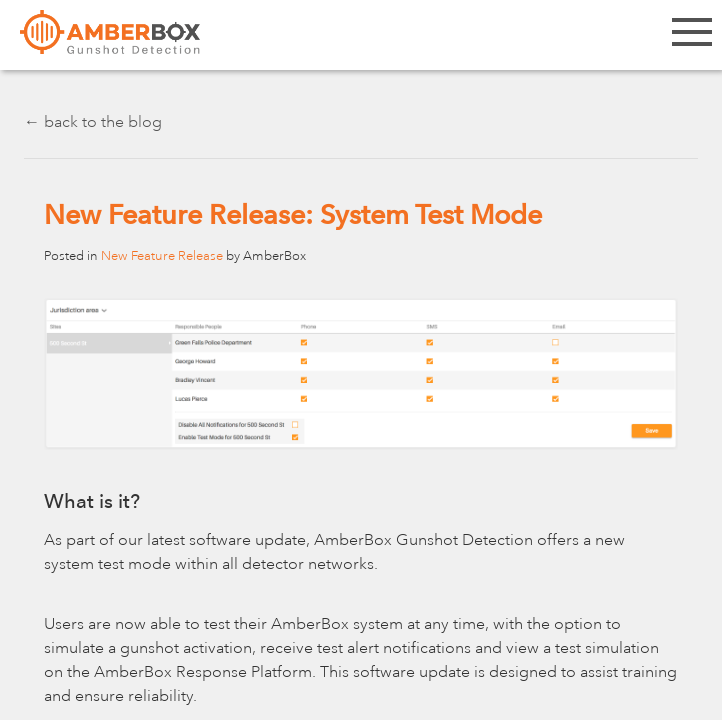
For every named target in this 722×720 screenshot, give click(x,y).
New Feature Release (162, 256)
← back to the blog (93, 122)
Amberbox (110, 40)
